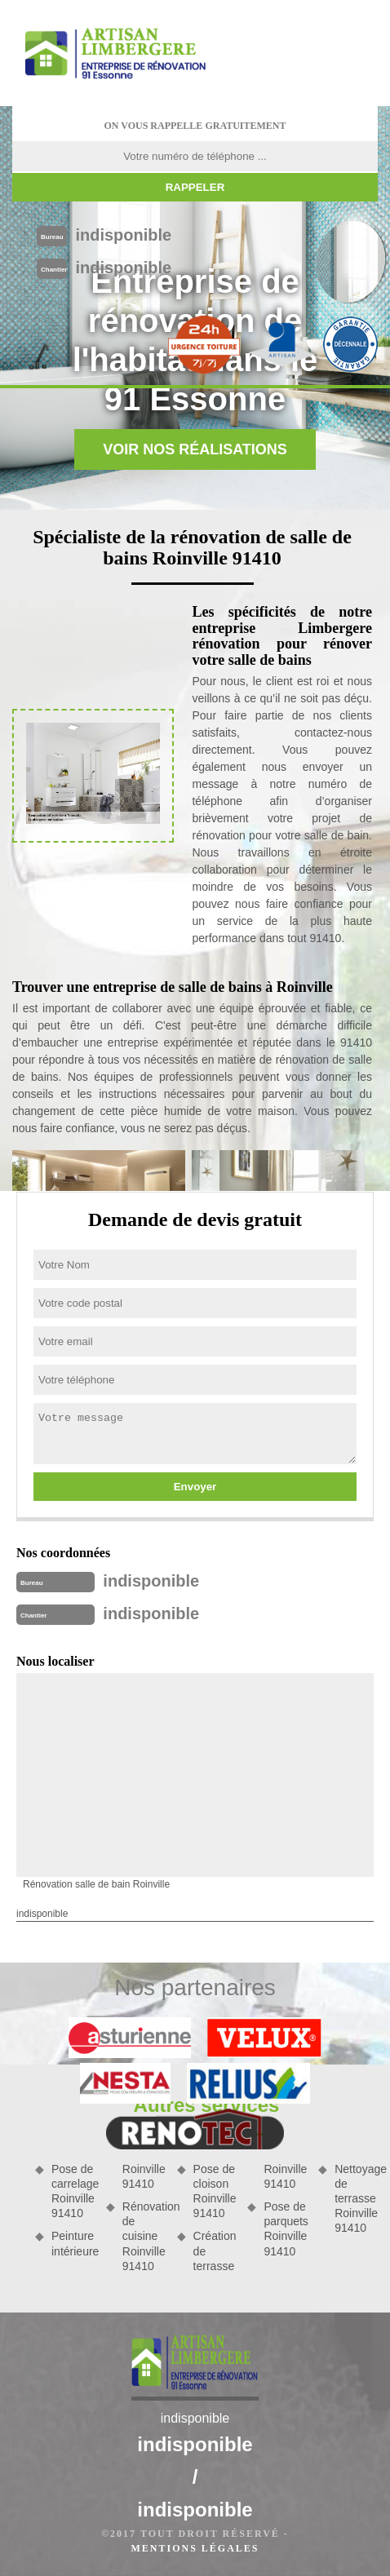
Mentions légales (195, 2548)
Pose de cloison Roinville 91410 (215, 2191)
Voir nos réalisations (195, 449)
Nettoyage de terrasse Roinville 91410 (356, 2198)
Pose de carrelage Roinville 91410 (73, 2191)
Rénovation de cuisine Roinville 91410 (144, 2236)
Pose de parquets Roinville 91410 (285, 2229)
